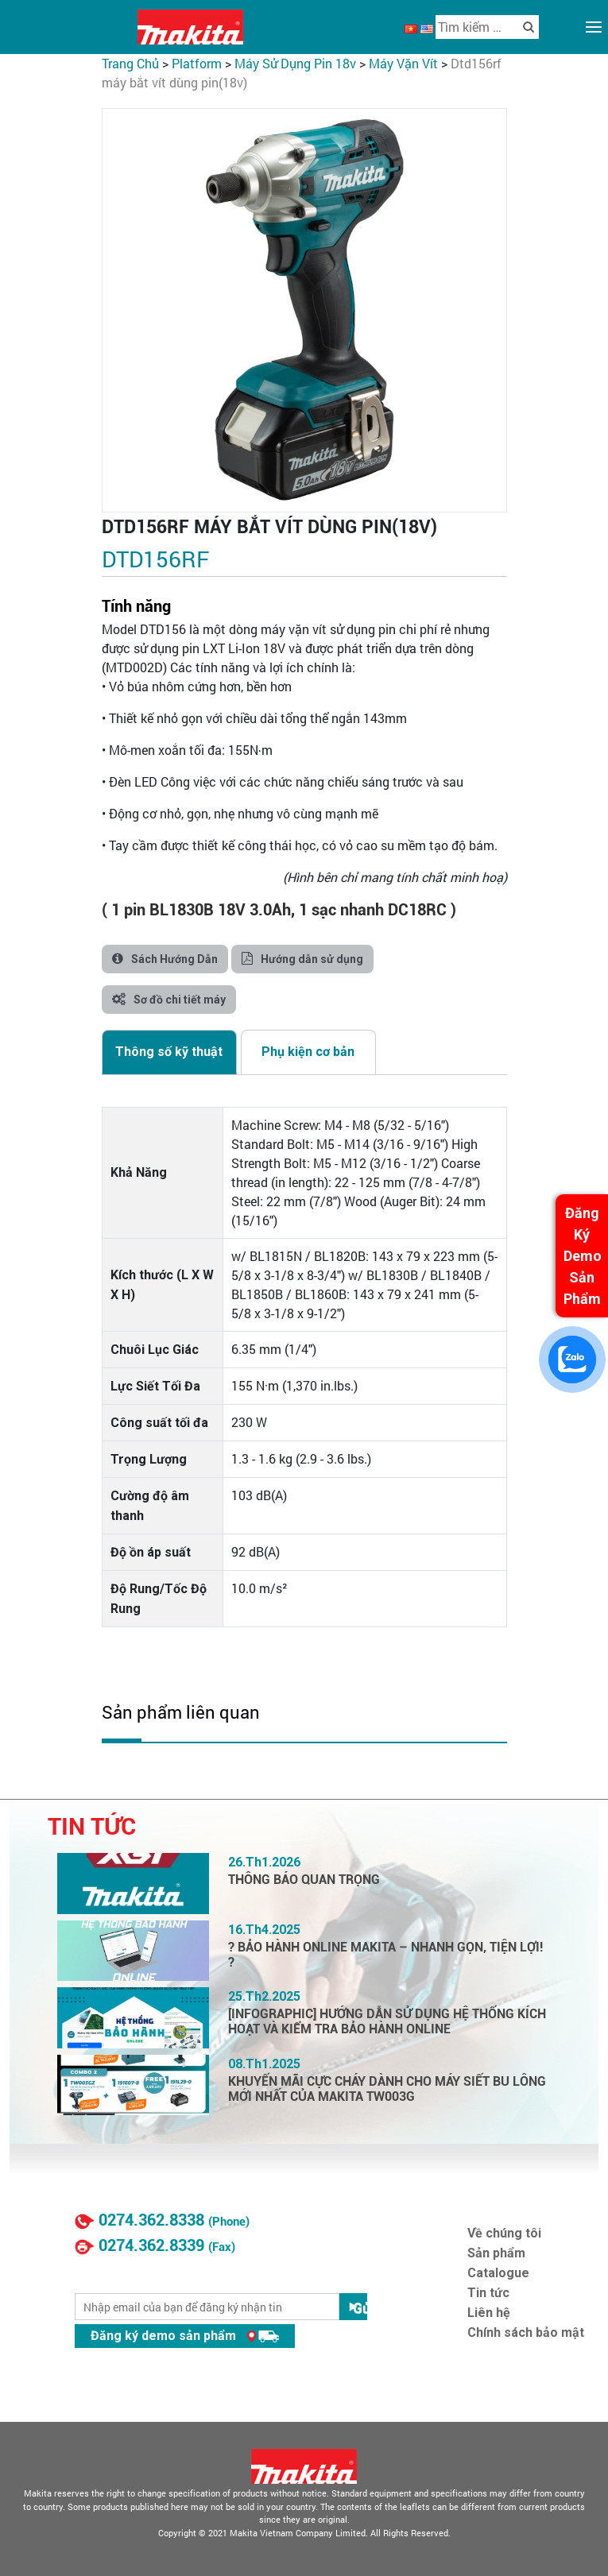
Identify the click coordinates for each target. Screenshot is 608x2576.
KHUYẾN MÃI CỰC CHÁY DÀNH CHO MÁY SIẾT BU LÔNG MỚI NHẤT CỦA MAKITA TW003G (387, 2089)
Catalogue (498, 2272)
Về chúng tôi (504, 2233)
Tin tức (488, 2292)
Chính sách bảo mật (525, 2332)
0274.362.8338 (151, 2220)
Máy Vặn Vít (403, 63)
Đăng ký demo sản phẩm (185, 2335)
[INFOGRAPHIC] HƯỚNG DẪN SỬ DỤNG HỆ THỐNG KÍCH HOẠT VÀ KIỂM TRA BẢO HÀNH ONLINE (387, 2021)
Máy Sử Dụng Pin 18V (295, 63)
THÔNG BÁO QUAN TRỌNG (304, 1879)
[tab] (169, 1052)
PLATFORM (197, 63)
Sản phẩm (496, 2253)
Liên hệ (488, 2312)
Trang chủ (130, 63)
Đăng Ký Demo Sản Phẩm (582, 1256)
